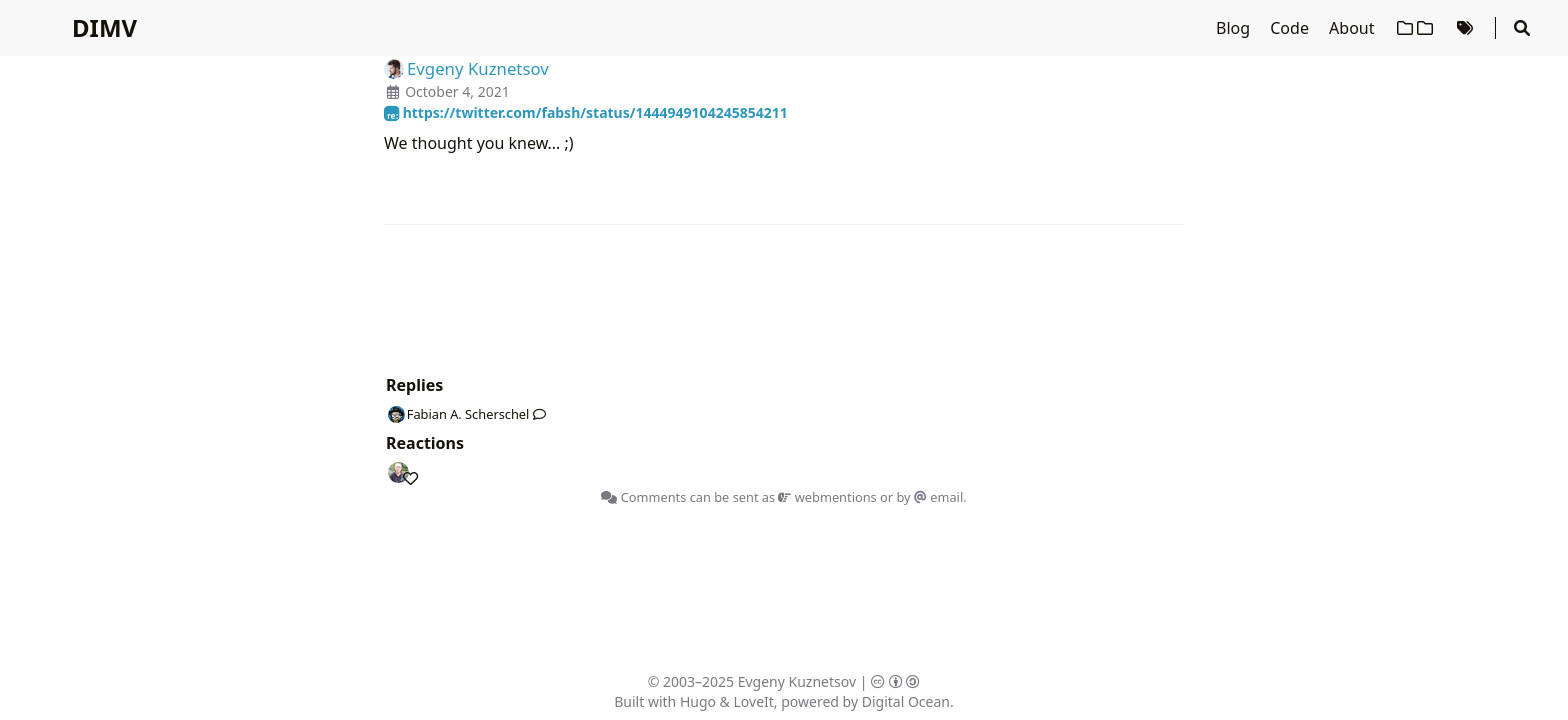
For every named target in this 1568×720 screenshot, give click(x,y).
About (1354, 28)
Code (1291, 28)
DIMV (104, 27)
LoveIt (754, 701)
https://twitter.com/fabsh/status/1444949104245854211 (586, 112)
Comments (643, 497)
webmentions (827, 497)
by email (929, 497)
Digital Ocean (906, 701)
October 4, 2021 (457, 91)
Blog (1235, 28)
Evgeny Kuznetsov (797, 681)
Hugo (698, 701)
